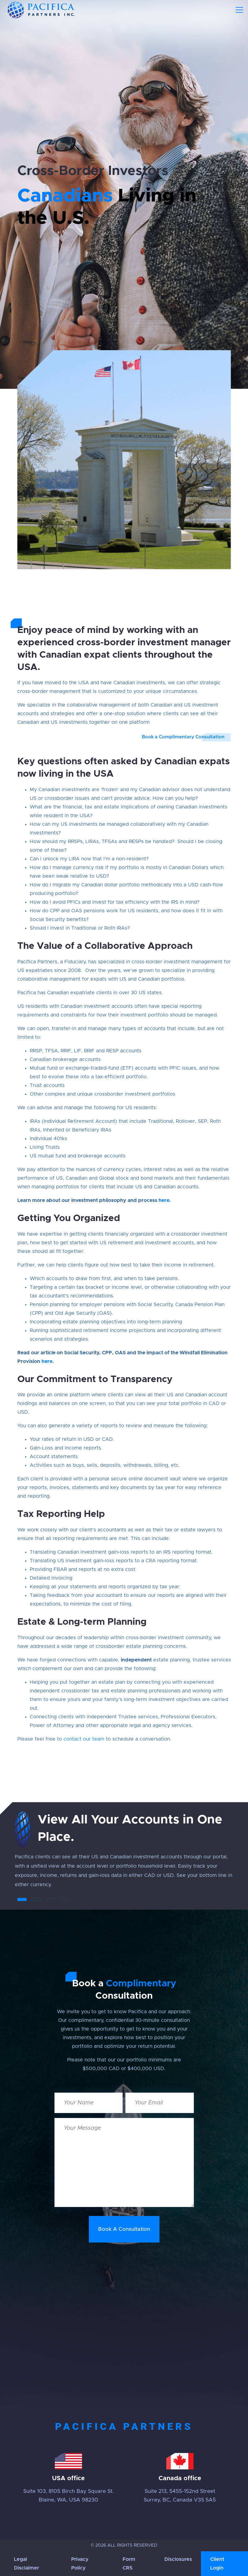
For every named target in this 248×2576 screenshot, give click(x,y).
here (164, 1200)
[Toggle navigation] (239, 10)
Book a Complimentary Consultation (183, 737)
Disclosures (178, 2559)
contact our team (83, 1739)
